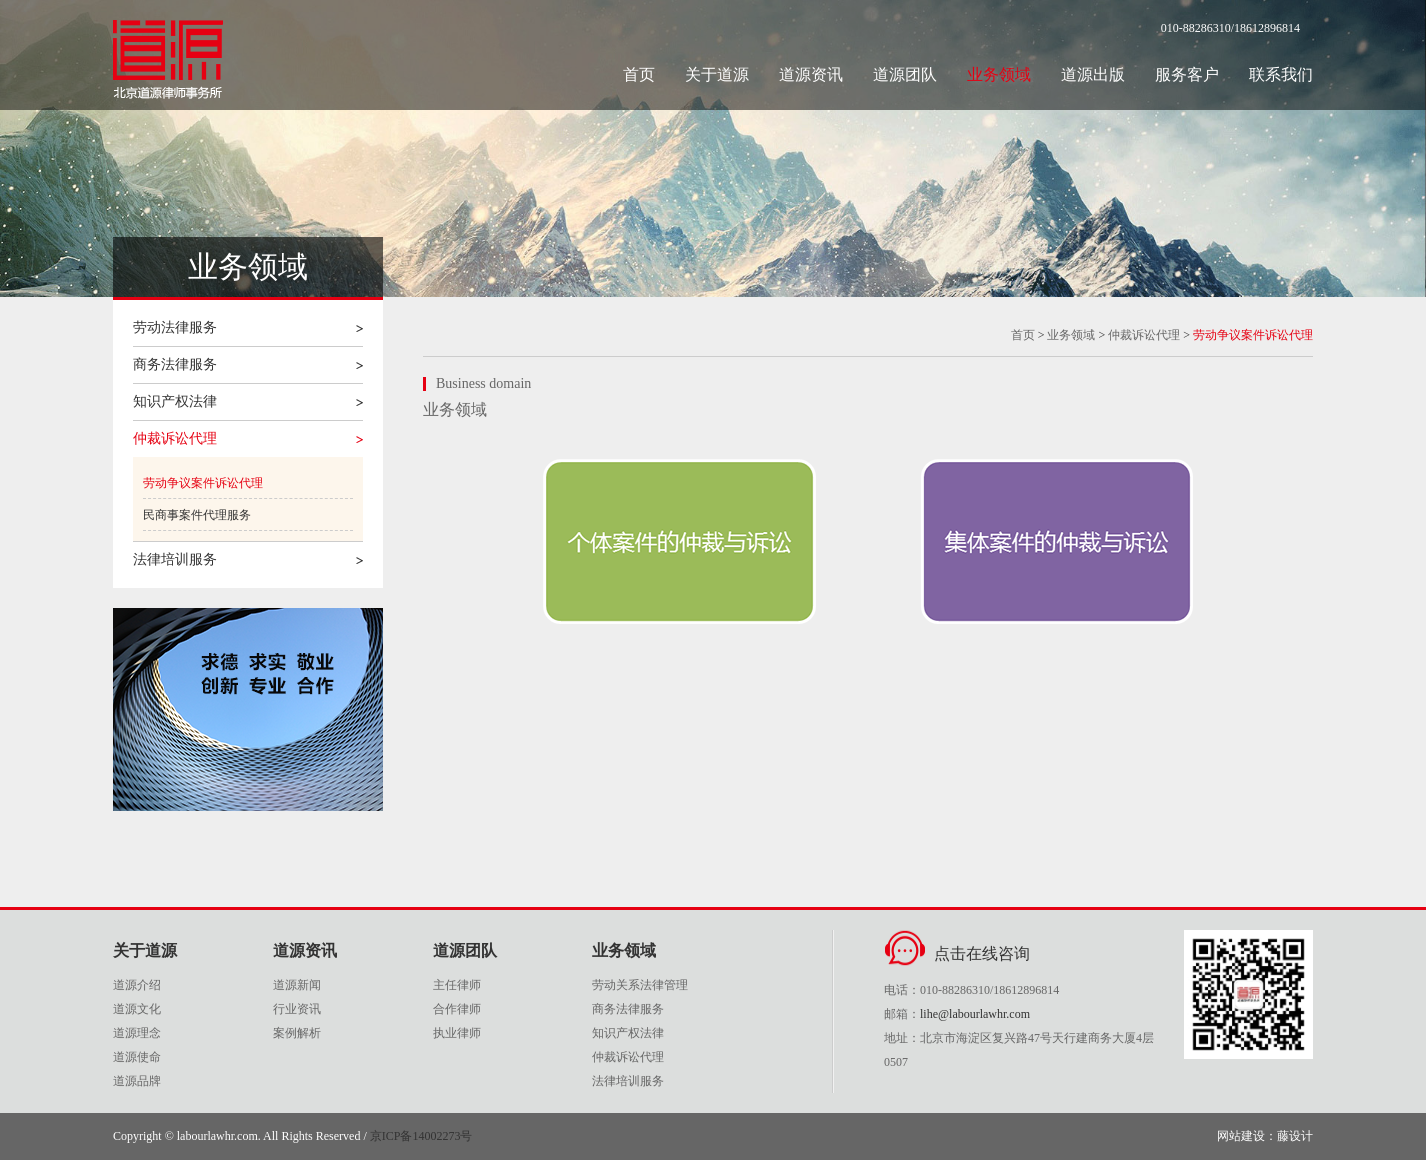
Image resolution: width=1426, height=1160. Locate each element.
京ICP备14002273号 (421, 1136)
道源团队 (905, 74)
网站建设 (1241, 1136)
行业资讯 (297, 1009)
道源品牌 (137, 1081)
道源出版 (1093, 74)
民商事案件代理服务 (197, 515)
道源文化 (137, 1009)
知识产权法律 (175, 401)
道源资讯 (811, 74)
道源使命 (137, 1057)
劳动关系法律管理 (640, 985)
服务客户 (1187, 74)
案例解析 (297, 1033)
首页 (639, 74)
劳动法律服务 (175, 327)
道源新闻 (297, 985)
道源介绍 (137, 985)
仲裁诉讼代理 (175, 438)
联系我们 (1281, 74)
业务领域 (999, 74)
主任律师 (457, 985)
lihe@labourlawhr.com (975, 1014)
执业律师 (457, 1033)
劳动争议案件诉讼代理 (203, 483)
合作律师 (457, 1009)
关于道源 (717, 74)
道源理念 (137, 1033)
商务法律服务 (175, 364)
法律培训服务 (175, 559)
